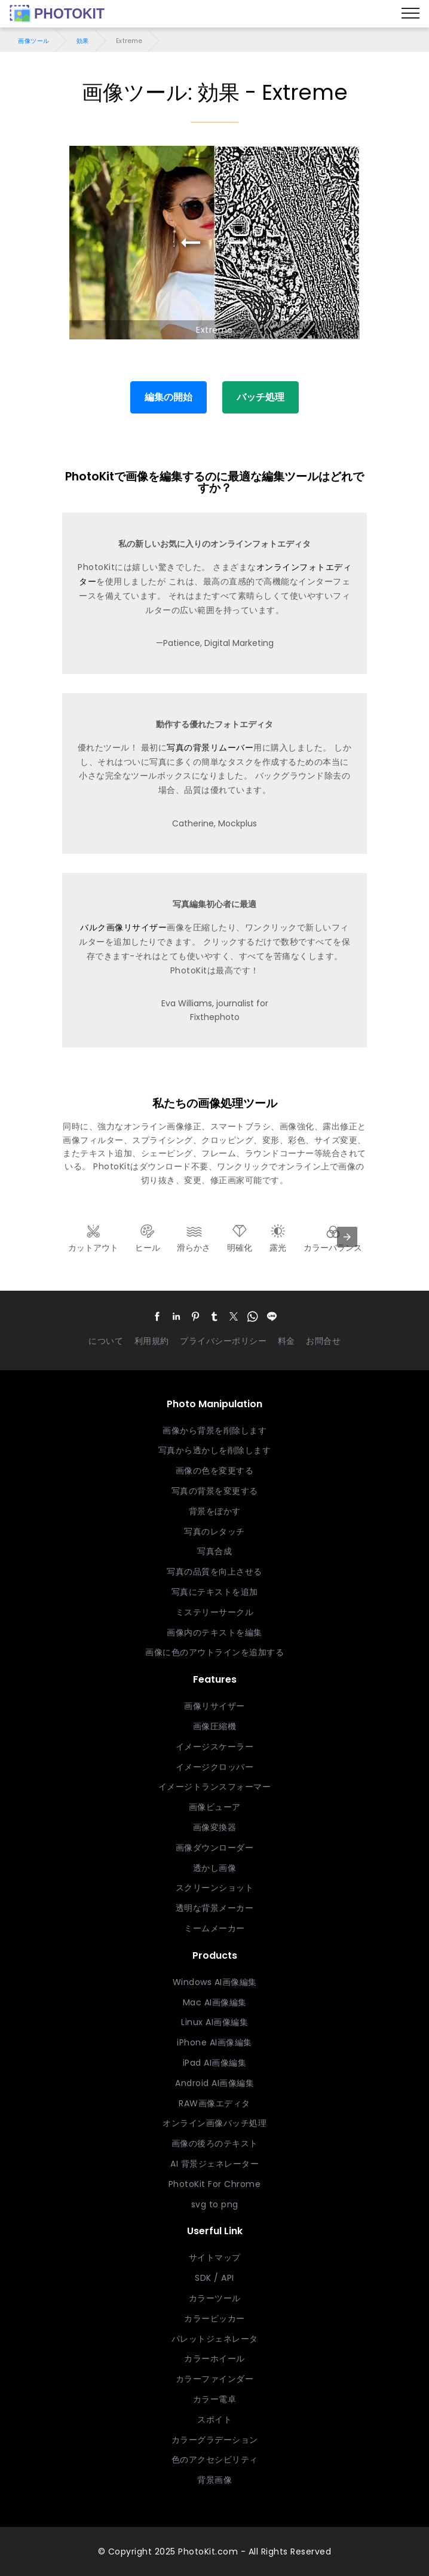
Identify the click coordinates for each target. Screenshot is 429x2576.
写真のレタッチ (214, 1531)
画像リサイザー (214, 1706)
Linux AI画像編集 (214, 2022)
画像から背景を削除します (214, 1430)
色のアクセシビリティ (214, 2459)
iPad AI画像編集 (215, 2063)
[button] (157, 1317)
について (105, 1341)
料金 (286, 1341)
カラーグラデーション (214, 2440)
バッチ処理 (260, 397)
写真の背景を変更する (214, 1491)
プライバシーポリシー (223, 1341)
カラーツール (215, 2298)
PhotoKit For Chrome (214, 2184)
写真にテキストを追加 (214, 1592)
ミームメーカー (214, 1928)
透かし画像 (215, 1868)
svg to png (214, 2204)
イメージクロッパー (215, 1767)
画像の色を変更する (215, 1471)
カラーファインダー (215, 2379)
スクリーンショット (215, 1888)
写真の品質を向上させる (214, 1572)
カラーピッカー (214, 2318)
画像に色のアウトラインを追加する (214, 1652)
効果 (82, 40)
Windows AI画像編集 (215, 1982)
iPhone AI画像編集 (214, 2042)
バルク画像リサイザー (123, 927)
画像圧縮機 (215, 1726)
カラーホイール (214, 2358)
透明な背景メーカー (215, 1908)
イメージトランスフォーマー (214, 1787)
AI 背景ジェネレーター (214, 2164)
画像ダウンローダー (215, 1848)
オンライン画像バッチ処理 (214, 2123)
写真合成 (214, 1551)
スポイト (214, 2419)
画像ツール (34, 40)
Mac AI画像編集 (215, 2002)
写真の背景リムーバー (210, 747)
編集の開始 (168, 397)
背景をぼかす (215, 1511)
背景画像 (214, 2480)
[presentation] (347, 1237)
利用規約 (151, 1341)
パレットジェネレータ (214, 2339)
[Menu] (410, 14)
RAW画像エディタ (214, 2103)
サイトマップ (215, 2257)
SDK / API (214, 2278)
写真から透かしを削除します (214, 1450)
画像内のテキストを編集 (214, 1632)
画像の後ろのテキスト (214, 2143)
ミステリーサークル (215, 1612)
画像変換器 (215, 1827)
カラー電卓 (215, 2399)
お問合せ (323, 1341)
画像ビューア (215, 1807)
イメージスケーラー (215, 1747)
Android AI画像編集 (214, 2083)
